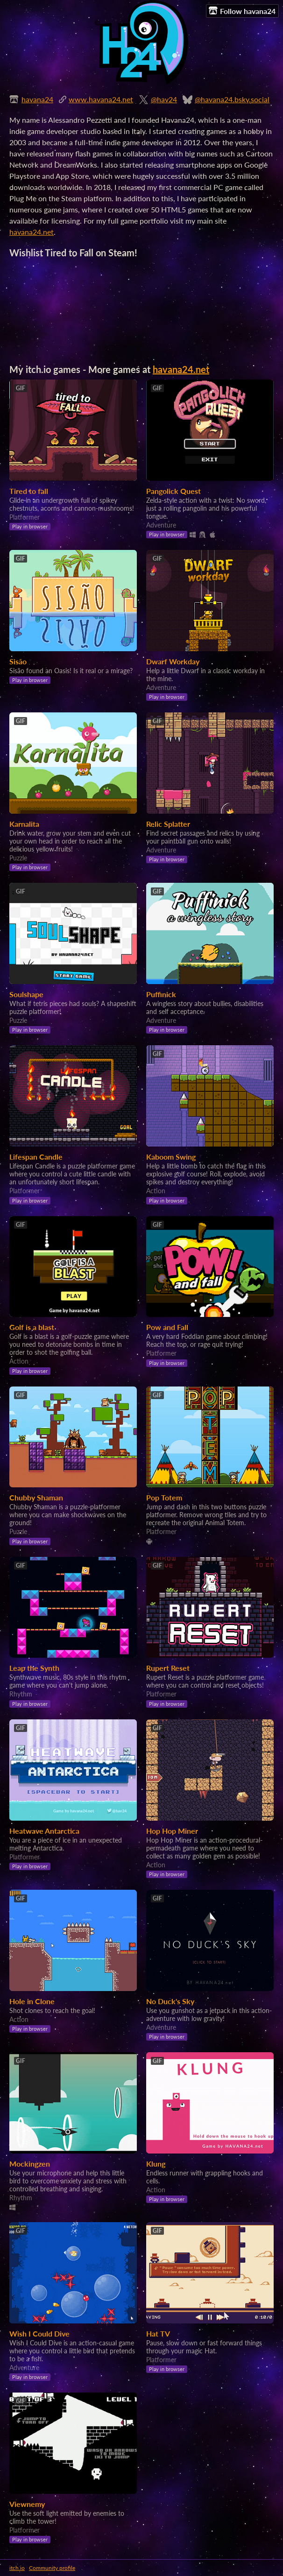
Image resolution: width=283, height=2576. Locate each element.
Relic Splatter (168, 823)
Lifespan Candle (36, 1156)
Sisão (18, 661)
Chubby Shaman (36, 1497)
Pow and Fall (167, 1327)
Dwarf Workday (172, 661)
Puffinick (161, 994)
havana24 (37, 99)
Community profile (52, 2567)
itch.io (17, 2567)
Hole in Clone (32, 2001)
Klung (155, 2163)
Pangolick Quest (173, 490)
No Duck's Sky (170, 2001)
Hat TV (158, 2333)
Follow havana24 (242, 10)
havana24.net (31, 231)
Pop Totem (164, 1497)
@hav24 (164, 99)
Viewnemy (27, 2503)
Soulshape (26, 994)
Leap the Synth (34, 1667)
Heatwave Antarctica (44, 1830)
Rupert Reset (168, 1667)
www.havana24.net (101, 99)
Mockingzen (29, 2163)
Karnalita (24, 823)
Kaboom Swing (171, 1156)
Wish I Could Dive (39, 2333)
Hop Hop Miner (172, 1830)
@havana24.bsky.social (232, 99)
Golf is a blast (31, 1327)
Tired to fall (28, 490)
